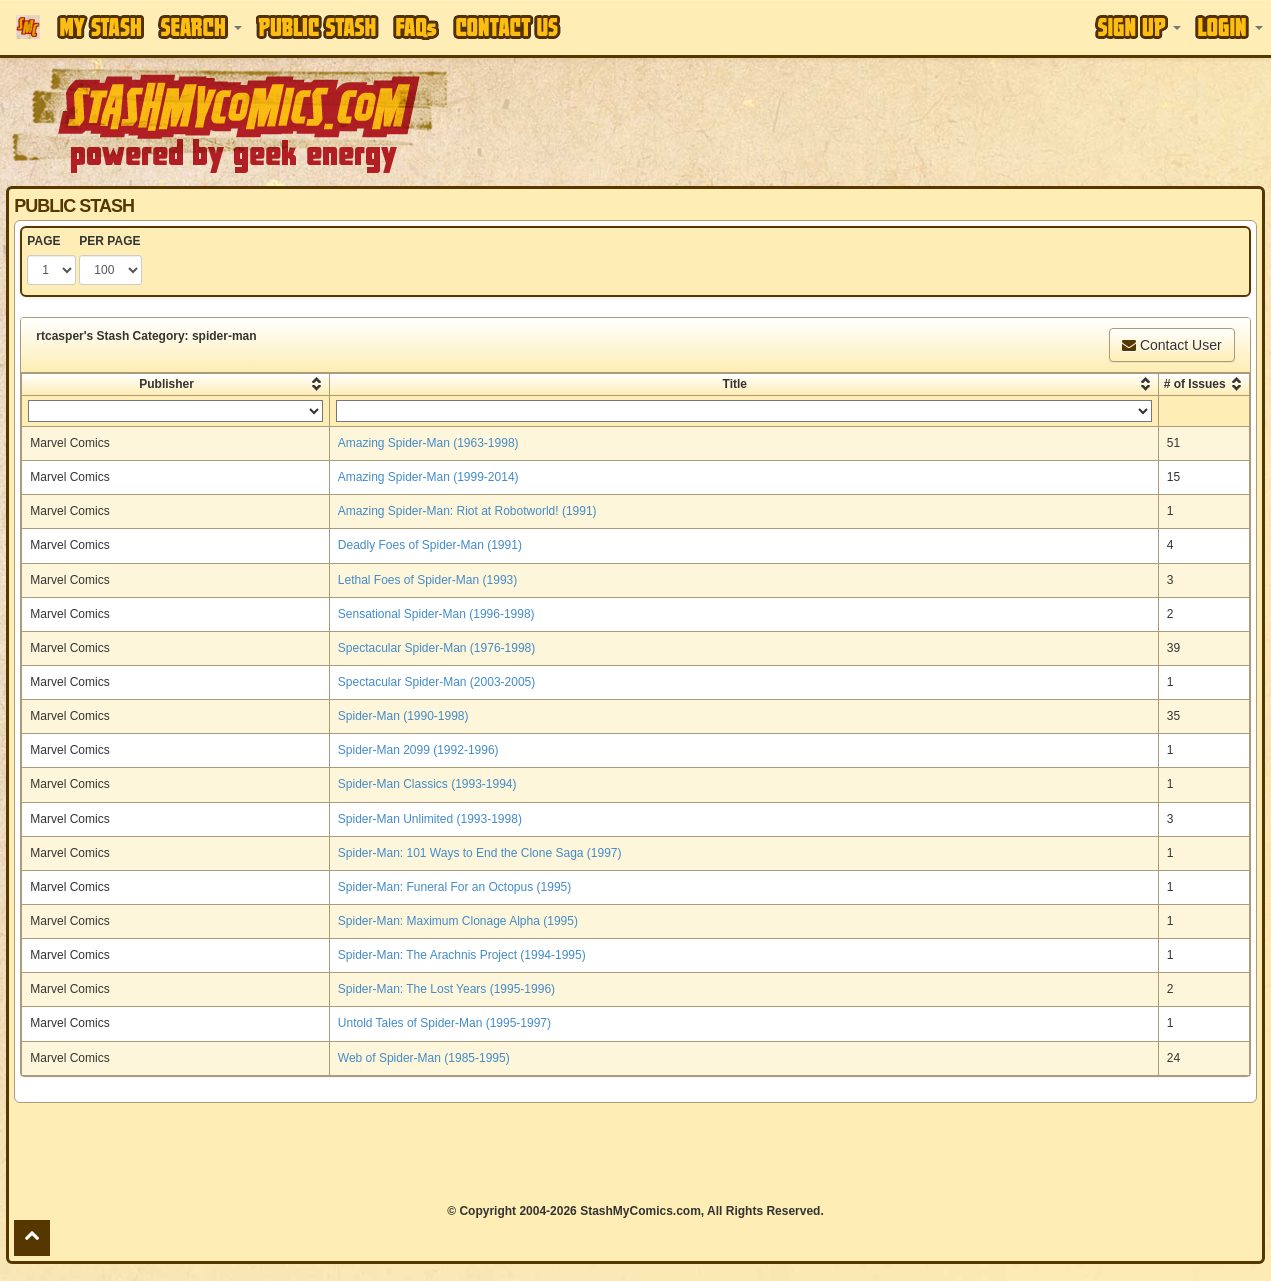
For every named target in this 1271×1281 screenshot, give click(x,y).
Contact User (1172, 345)
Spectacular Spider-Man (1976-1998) (436, 648)
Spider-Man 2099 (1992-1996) (418, 750)
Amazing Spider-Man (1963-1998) (428, 443)
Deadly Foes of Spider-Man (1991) (430, 545)
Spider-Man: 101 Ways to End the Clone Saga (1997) (480, 853)
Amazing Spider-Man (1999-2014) (428, 477)
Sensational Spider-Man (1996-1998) (436, 614)
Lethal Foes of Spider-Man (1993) (427, 580)
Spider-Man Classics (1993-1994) (427, 784)
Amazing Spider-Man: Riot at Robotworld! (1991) (467, 511)
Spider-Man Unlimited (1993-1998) (430, 819)
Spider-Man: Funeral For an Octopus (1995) (454, 887)
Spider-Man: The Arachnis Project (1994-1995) (462, 955)
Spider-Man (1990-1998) (403, 716)
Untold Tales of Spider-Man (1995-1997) (444, 1023)
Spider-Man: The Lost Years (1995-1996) (446, 989)
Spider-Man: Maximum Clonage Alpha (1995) (458, 921)
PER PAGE (109, 241)
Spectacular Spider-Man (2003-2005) (436, 682)
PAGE (43, 241)
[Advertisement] (900, 120)
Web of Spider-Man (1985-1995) (424, 1058)
